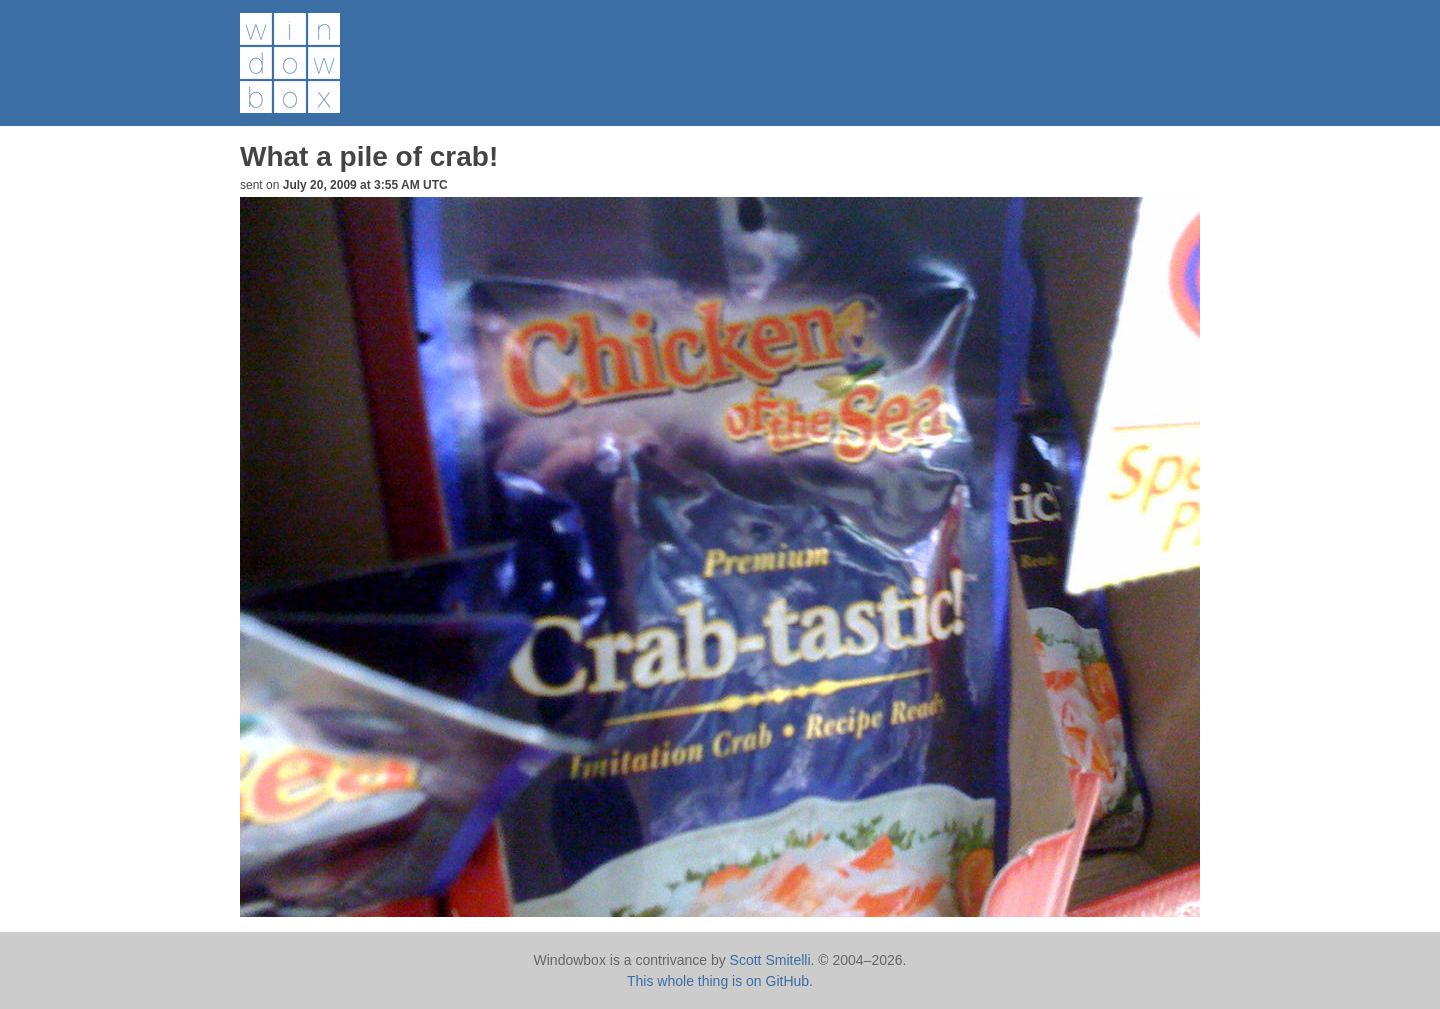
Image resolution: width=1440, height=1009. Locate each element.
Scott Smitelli (770, 960)
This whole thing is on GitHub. (720, 981)
